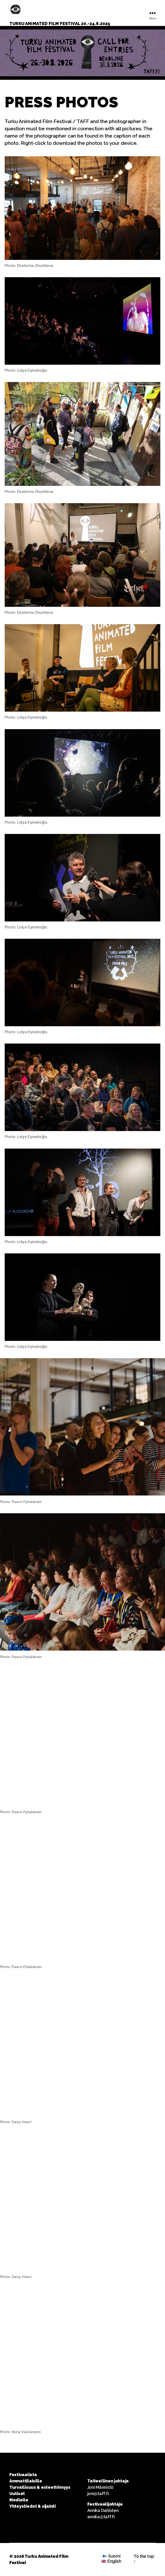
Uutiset (17, 2493)
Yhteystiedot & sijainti (32, 2506)
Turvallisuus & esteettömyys (39, 2487)
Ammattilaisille (25, 2480)
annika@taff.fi (101, 2516)
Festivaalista (23, 2474)
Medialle (18, 2499)
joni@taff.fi (98, 2493)
